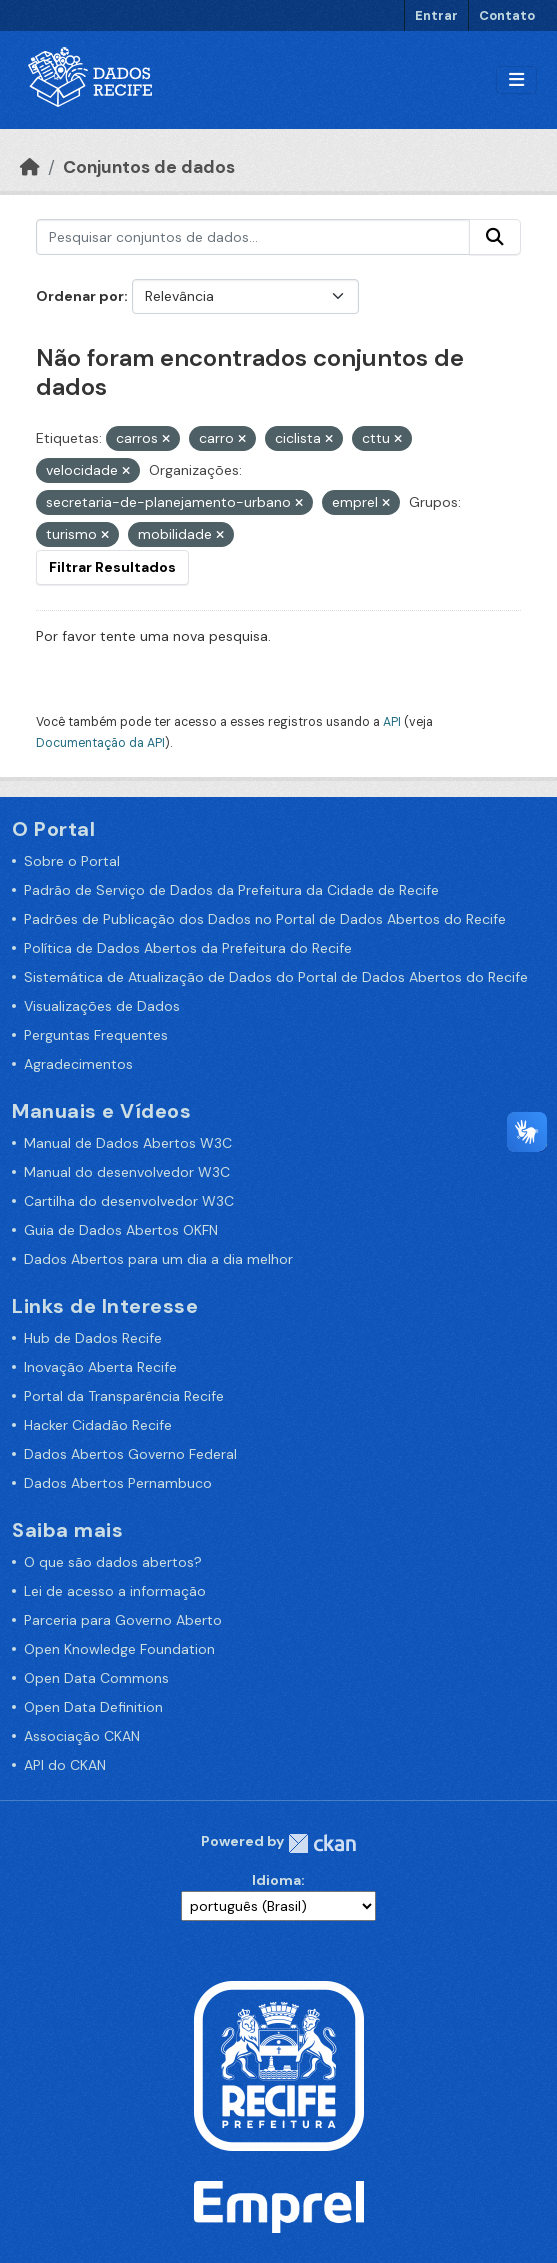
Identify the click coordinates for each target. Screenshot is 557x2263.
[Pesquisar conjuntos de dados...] (253, 237)
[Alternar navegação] (516, 80)
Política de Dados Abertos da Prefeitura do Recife (188, 948)
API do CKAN (65, 1765)
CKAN (322, 1843)
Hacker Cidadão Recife (98, 1425)
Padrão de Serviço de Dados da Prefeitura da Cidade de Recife (231, 890)
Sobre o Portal (72, 861)
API (392, 722)
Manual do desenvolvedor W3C (127, 1172)
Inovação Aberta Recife (100, 1367)
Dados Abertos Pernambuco (118, 1483)
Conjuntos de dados (149, 167)
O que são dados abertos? (113, 1562)
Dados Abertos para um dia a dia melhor (158, 1259)
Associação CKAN (82, 1736)
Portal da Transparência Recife (124, 1396)
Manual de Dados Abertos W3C (128, 1143)
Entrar (436, 15)
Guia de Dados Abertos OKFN (121, 1230)
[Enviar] (495, 237)
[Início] (30, 167)
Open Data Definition (93, 1707)
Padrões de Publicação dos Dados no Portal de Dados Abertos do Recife (265, 919)
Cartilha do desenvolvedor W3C (129, 1201)
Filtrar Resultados (112, 567)
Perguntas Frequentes (96, 1035)
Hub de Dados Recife (93, 1338)
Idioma (276, 1880)
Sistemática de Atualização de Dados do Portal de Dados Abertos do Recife (276, 977)
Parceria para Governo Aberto (123, 1620)
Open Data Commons (96, 1678)
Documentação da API (100, 743)
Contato (507, 15)
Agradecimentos (78, 1064)
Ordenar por (80, 296)
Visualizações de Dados (102, 1006)
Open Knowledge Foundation (119, 1649)
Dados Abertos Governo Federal (130, 1454)
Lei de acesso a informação (115, 1591)
